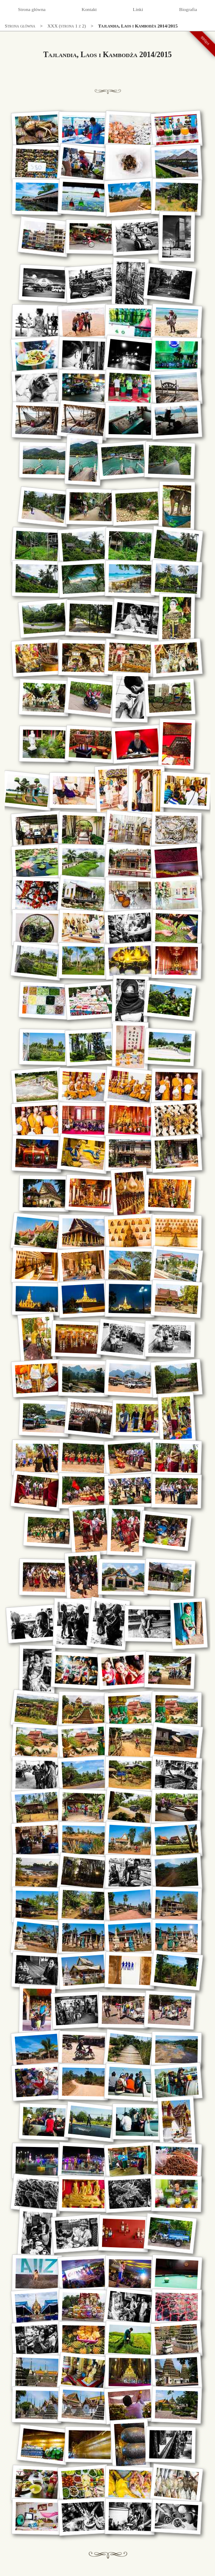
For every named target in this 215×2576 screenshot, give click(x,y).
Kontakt (89, 9)
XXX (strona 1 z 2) (66, 25)
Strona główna (32, 9)
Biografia (188, 9)
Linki (138, 9)
